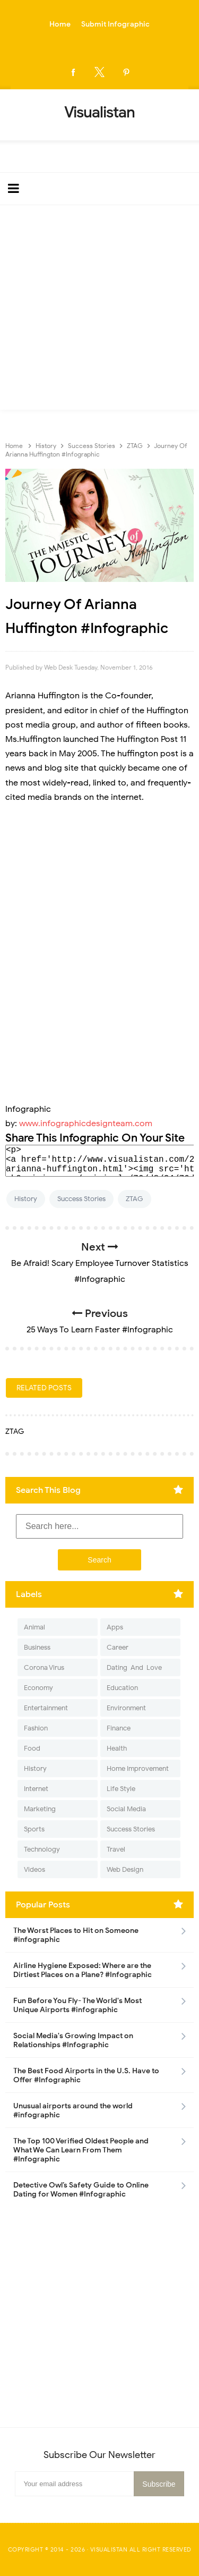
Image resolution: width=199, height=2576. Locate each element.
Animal (34, 1627)
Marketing (40, 1808)
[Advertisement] (99, 310)
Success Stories (81, 1198)
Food (32, 1748)
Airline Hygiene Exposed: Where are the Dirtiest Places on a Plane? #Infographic (82, 1970)
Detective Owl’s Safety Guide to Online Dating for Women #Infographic (81, 2190)
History (25, 1198)
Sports (34, 1829)
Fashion (36, 1728)
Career (117, 1647)
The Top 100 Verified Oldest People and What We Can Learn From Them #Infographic (81, 2150)
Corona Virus (44, 1667)
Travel (116, 1849)
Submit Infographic (115, 24)
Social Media (126, 1808)
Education (122, 1687)
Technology (42, 1849)
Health (117, 1748)
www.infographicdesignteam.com (85, 1123)
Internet (36, 1788)
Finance (119, 1728)
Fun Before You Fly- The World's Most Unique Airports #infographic (77, 2005)
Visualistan (109, 2549)
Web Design (125, 1869)
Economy (38, 1687)
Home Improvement (138, 1768)
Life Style (121, 1788)
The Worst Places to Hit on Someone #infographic (76, 1935)
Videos (34, 1869)
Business (37, 1647)
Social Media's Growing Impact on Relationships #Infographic (73, 2040)
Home (60, 24)
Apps (115, 1627)
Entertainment (46, 1707)
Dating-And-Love (134, 1667)
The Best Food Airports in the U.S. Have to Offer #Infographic (86, 2075)
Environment (126, 1707)
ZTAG (134, 1198)
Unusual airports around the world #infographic (73, 2110)
